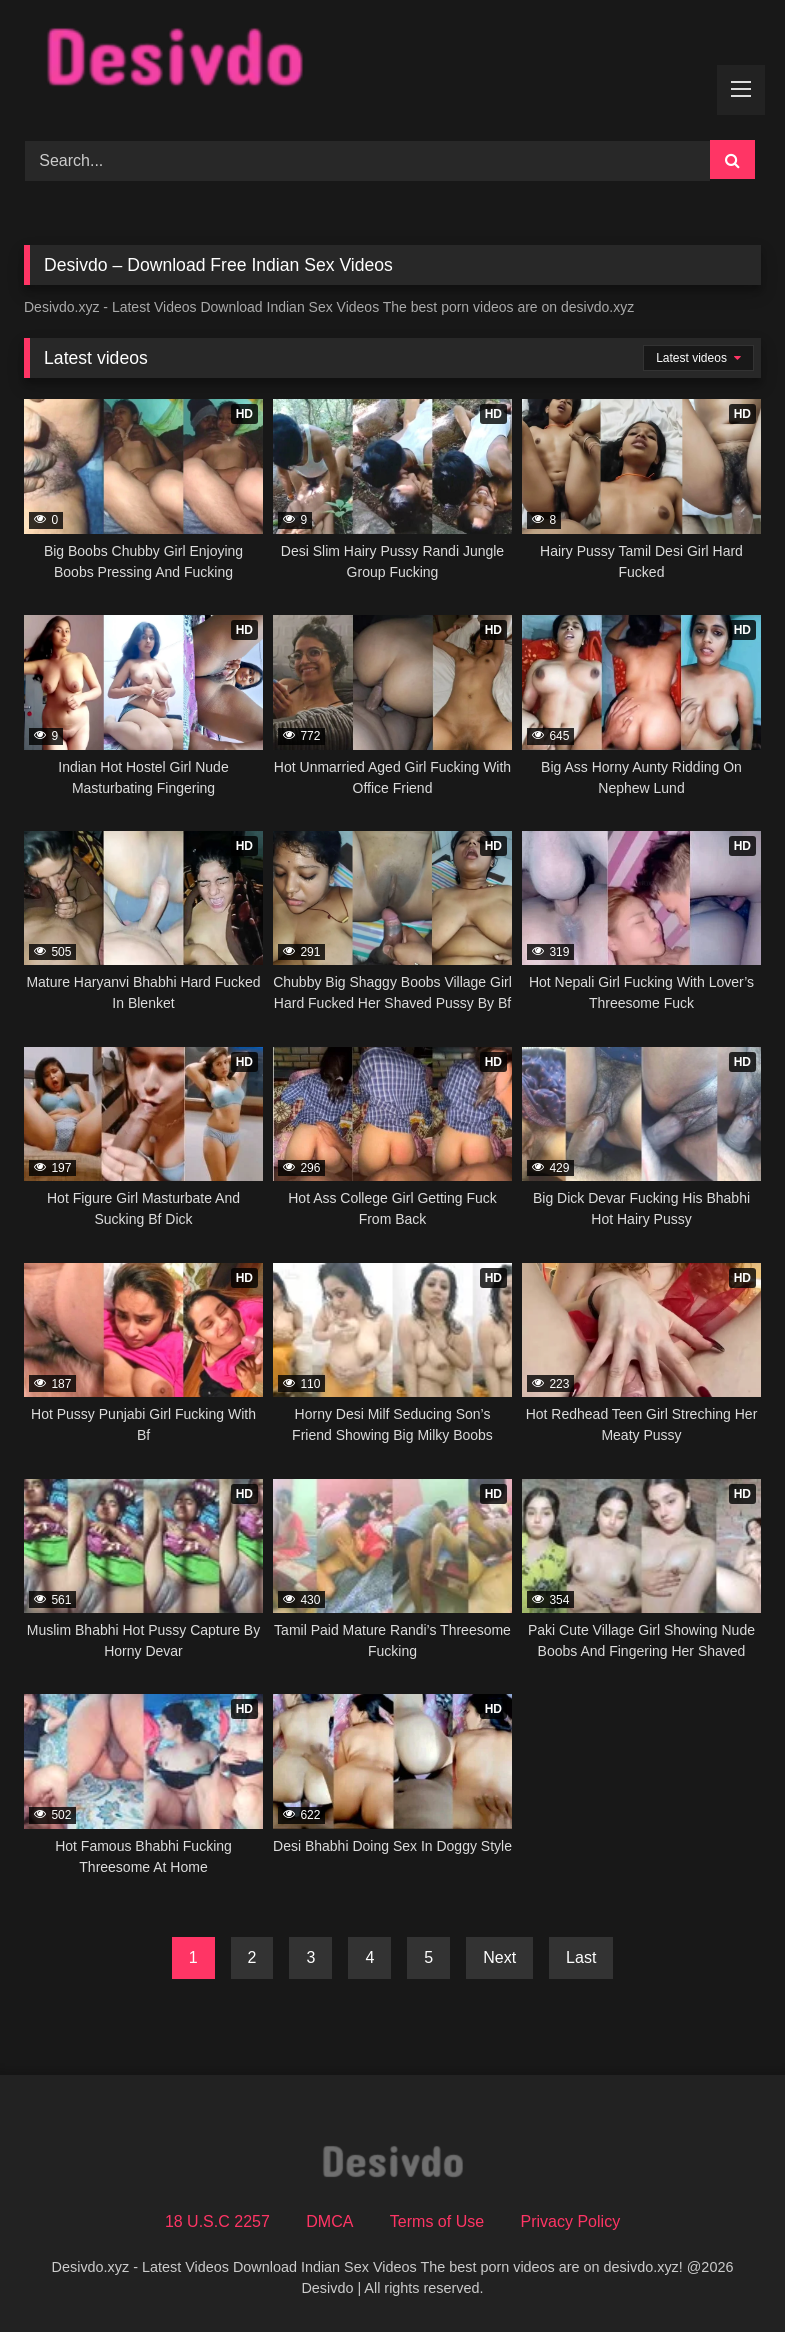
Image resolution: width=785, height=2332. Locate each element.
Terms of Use (437, 2221)
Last (581, 1957)
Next (499, 1957)
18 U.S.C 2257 (217, 2221)
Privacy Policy (571, 2221)
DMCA (329, 2221)
